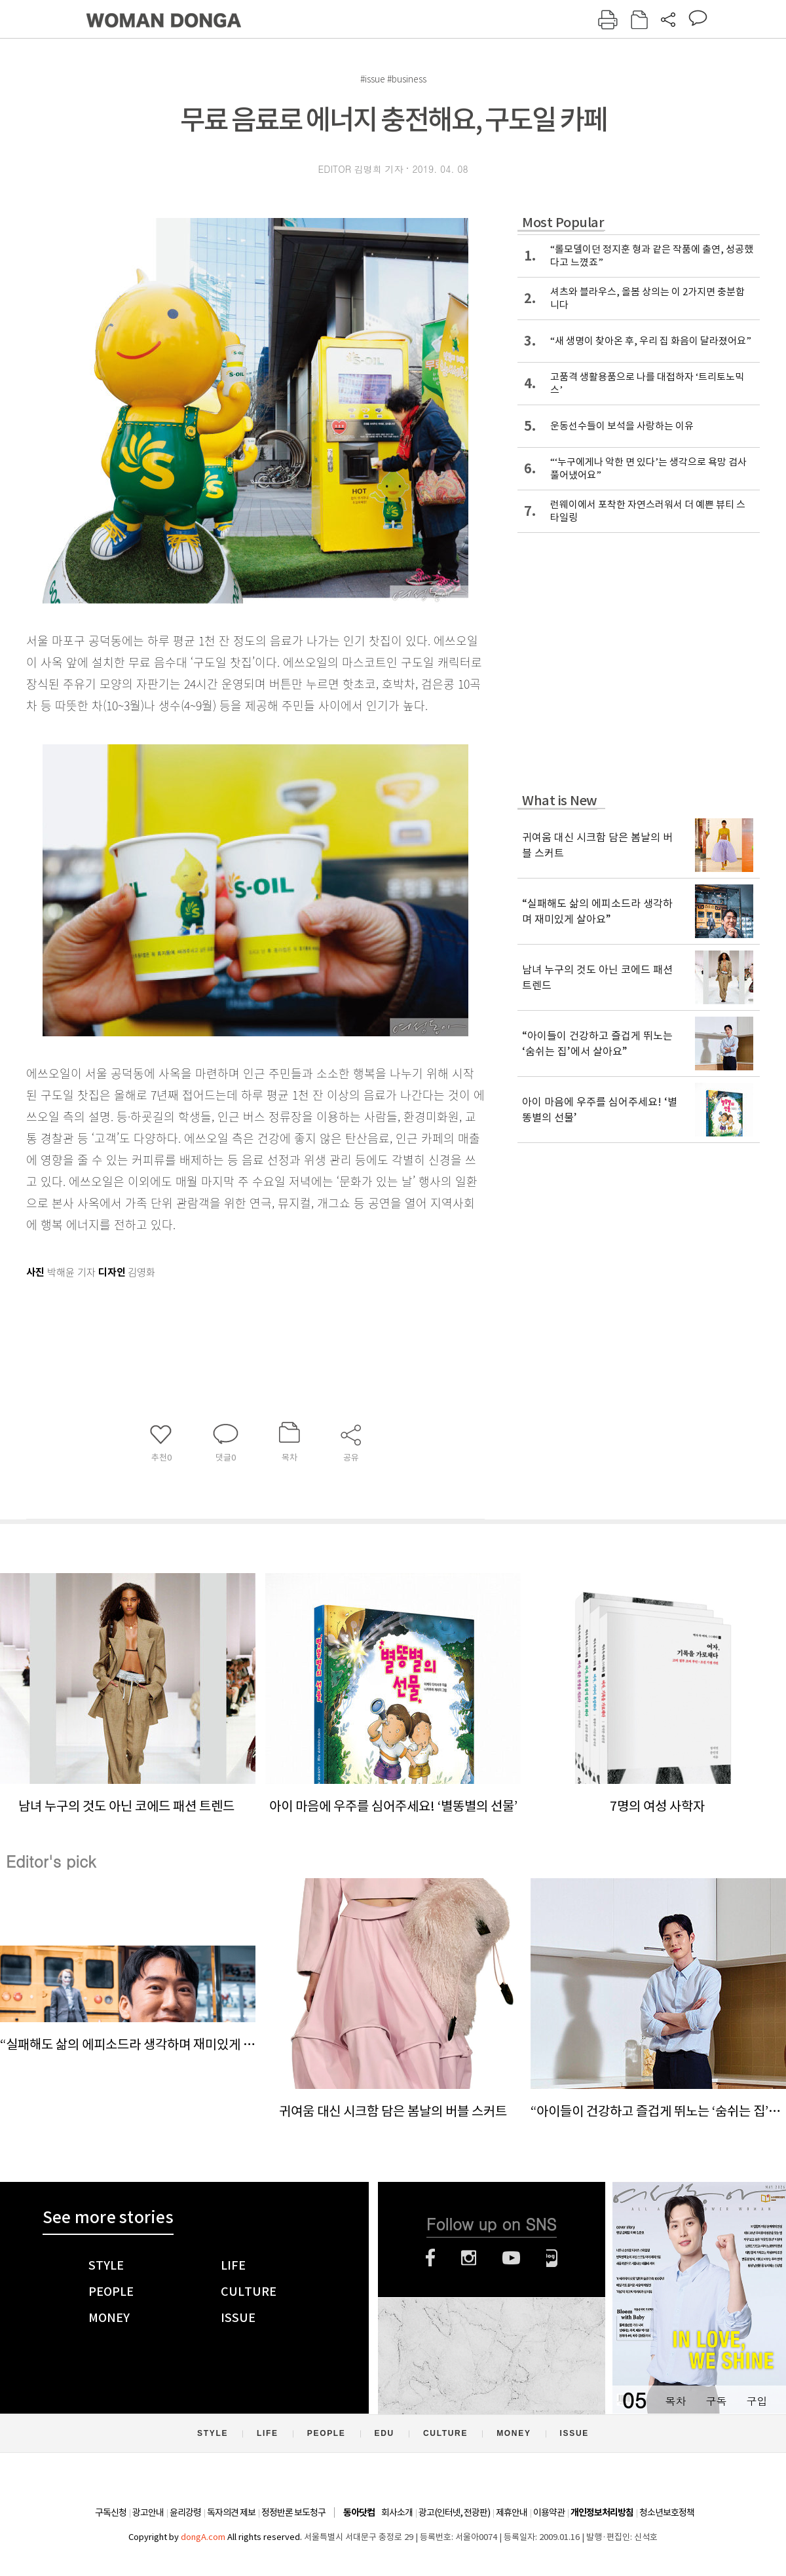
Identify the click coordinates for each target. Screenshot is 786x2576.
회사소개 (397, 2512)
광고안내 (148, 2512)
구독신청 (110, 2512)
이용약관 (549, 2512)
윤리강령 (185, 2512)
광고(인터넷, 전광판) (454, 2512)
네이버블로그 (551, 2257)
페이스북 (430, 2257)
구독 (715, 2400)
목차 (675, 2400)
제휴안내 (511, 2512)
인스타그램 (468, 2257)
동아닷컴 (359, 2512)
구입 (756, 2400)
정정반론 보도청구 (293, 2512)
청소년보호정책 (666, 2512)
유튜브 (511, 2257)
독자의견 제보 (231, 2512)
